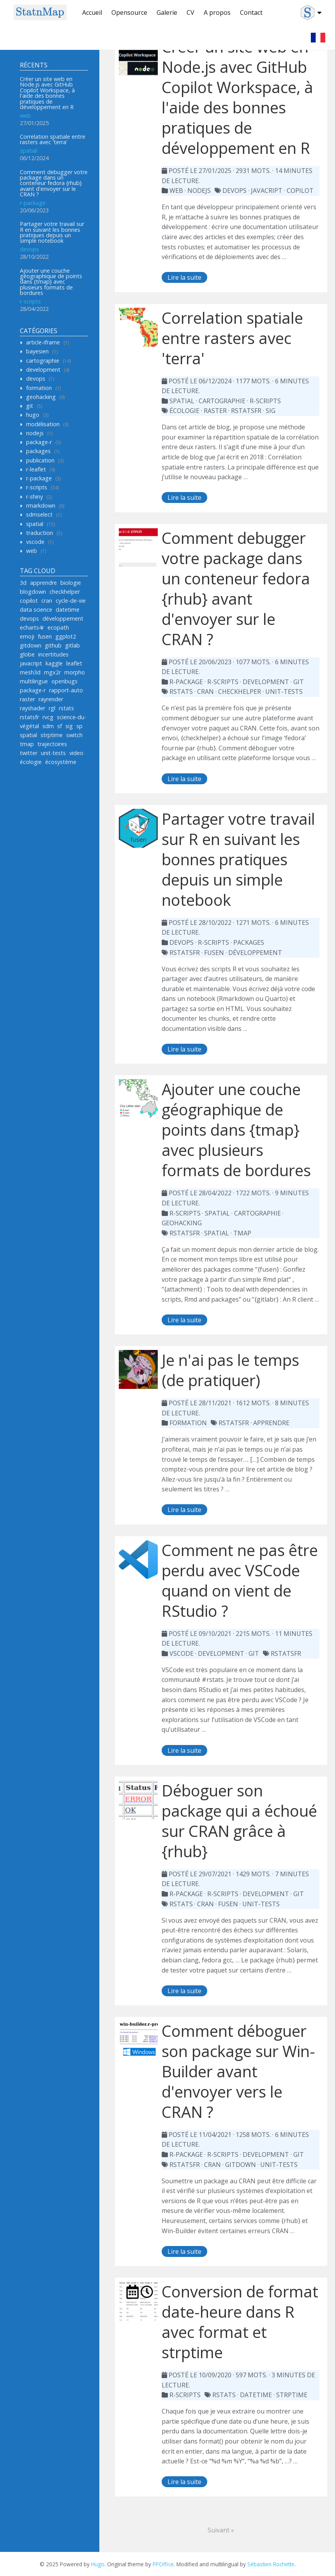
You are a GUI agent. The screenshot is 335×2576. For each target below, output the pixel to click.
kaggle (54, 663)
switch (74, 735)
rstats (66, 708)
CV (190, 12)
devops (29, 249)
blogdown (33, 591)
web (25, 115)
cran (46, 600)
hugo (33, 414)
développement (62, 618)
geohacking (41, 397)
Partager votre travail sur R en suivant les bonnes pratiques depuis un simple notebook (52, 232)
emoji (27, 636)
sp (79, 726)
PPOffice (163, 2564)
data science (36, 609)
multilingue (34, 681)
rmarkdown (41, 505)
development (43, 369)
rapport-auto (66, 690)
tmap (27, 744)
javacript (31, 663)
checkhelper (64, 591)
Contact (251, 12)
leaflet (74, 663)
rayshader (32, 708)
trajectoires (52, 744)
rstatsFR (234, 1423)
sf (59, 726)
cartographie (43, 360)
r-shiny (34, 496)
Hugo (97, 2564)
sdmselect (39, 514)
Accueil (92, 12)
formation (39, 388)
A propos (217, 12)
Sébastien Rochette (270, 2564)
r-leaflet (36, 469)
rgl (52, 708)
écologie (31, 762)
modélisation (43, 424)
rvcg (47, 717)
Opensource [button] (129, 12)
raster (27, 699)
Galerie (167, 12)
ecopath (58, 627)
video (76, 753)
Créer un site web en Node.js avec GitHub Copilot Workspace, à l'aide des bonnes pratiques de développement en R (47, 93)
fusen (45, 636)
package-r (39, 442)
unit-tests (53, 753)
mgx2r (52, 672)
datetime (67, 609)
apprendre (43, 582)
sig (69, 726)
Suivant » (221, 2530)
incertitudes (53, 654)
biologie (70, 582)
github (53, 645)
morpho (74, 672)
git (30, 405)
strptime (52, 735)
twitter (28, 753)
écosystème (60, 762)
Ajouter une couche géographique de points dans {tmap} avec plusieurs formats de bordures (51, 282)
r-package (33, 202)
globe (27, 654)
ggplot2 (65, 636)
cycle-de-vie (71, 600)
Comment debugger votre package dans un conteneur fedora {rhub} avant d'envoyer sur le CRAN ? (54, 183)
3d (23, 582)
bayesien (37, 351)
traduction (40, 532)
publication (40, 460)
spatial (28, 150)
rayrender (51, 699)
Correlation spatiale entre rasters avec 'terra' (52, 139)
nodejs (35, 433)
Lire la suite (184, 277)
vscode (35, 541)
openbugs (64, 681)
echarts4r (32, 627)
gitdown (30, 645)
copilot (29, 600)
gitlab (72, 645)
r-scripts (30, 301)
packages (38, 451)
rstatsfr (29, 717)
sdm (48, 726)
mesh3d (30, 672)
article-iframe (43, 342)
